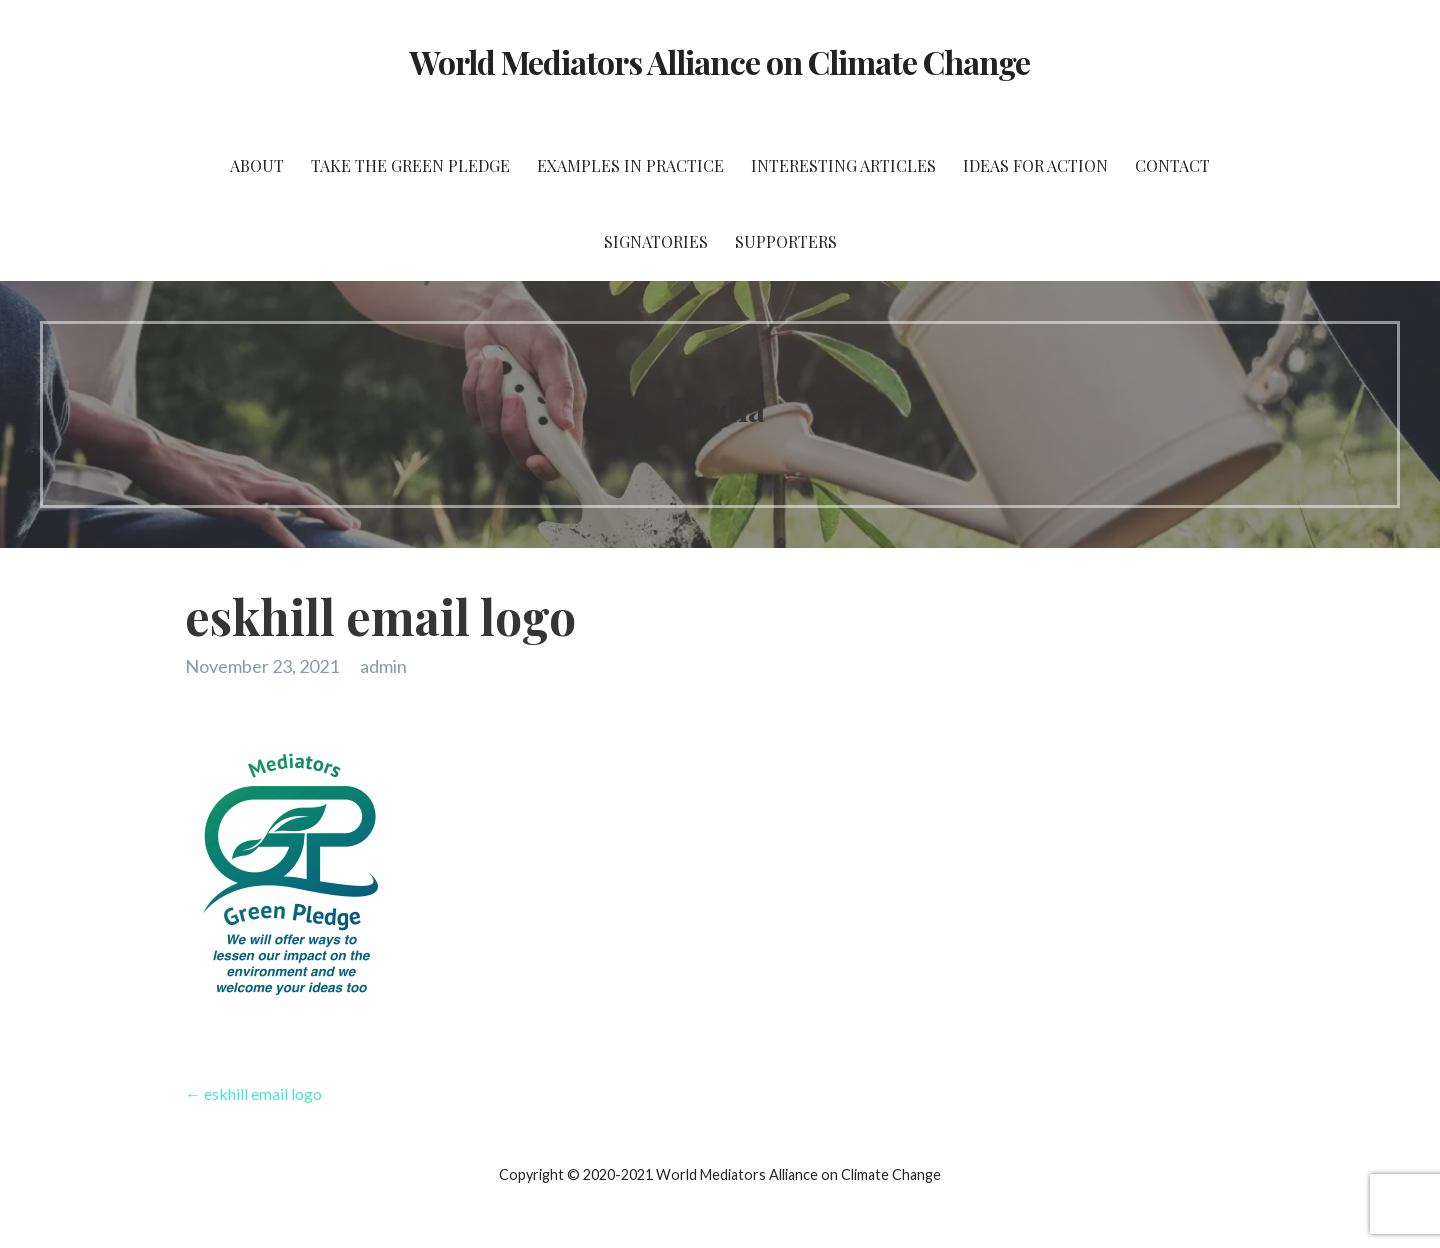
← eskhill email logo (253, 1093)
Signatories (656, 241)
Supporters (786, 241)
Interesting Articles (843, 165)
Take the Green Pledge (410, 165)
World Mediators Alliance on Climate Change (720, 61)
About (257, 165)
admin (383, 666)
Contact (1172, 165)
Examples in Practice (630, 165)
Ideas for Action (1035, 165)
